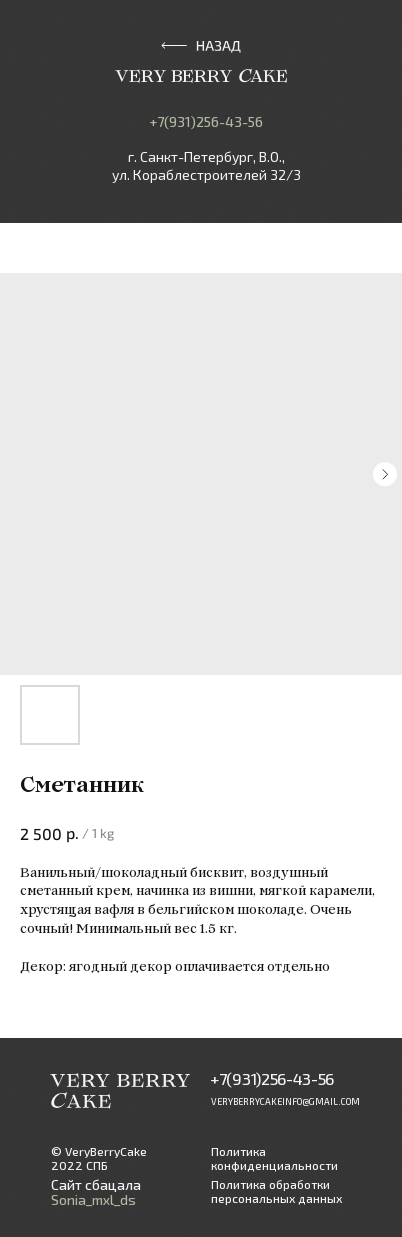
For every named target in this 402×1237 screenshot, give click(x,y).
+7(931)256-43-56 (206, 121)
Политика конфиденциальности (274, 1158)
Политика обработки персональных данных (276, 1191)
